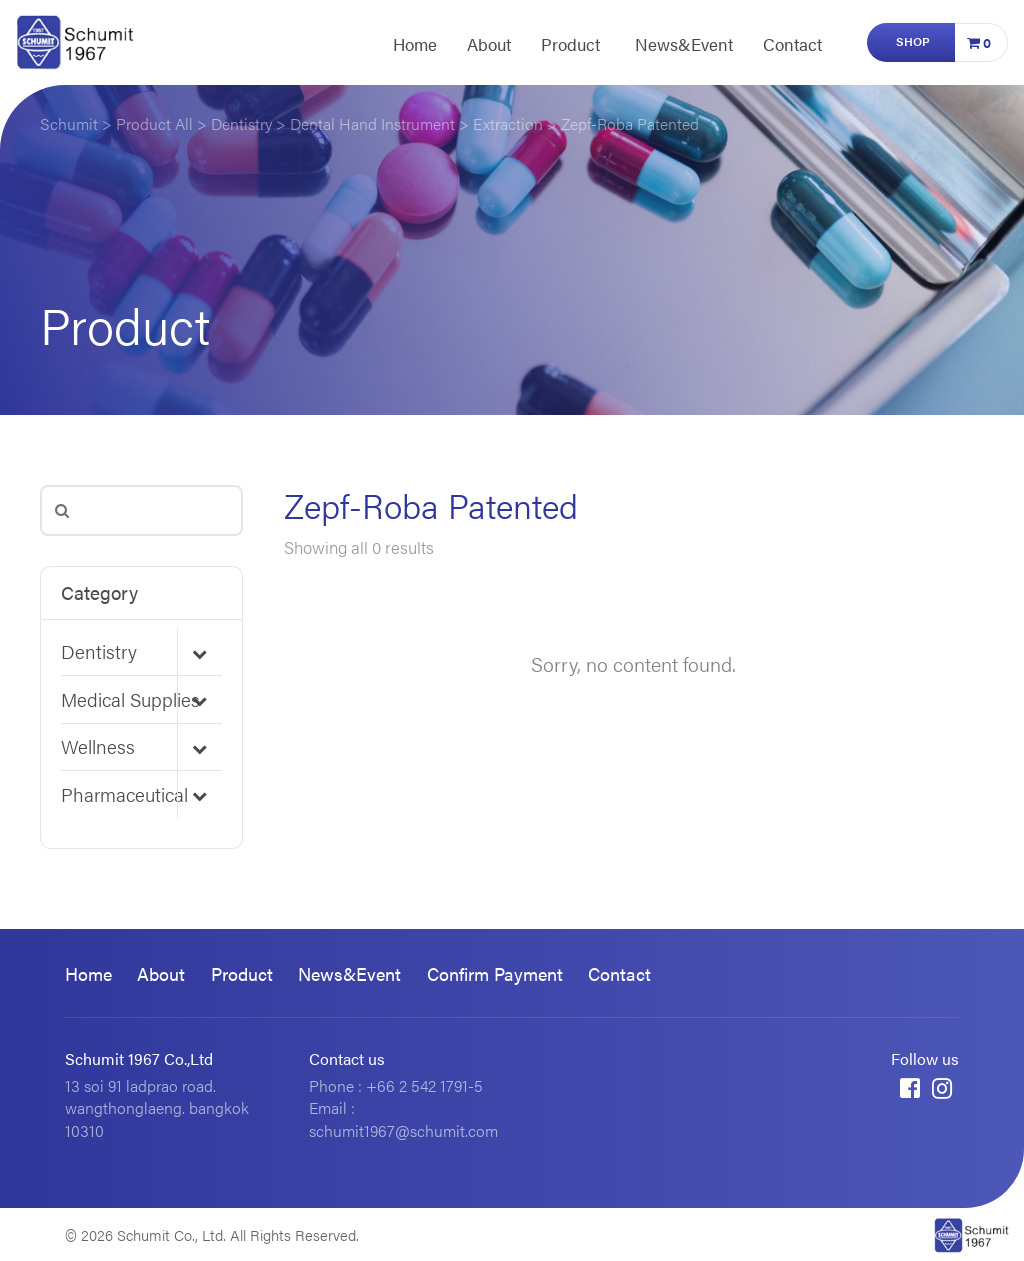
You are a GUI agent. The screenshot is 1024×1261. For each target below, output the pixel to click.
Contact (792, 44)
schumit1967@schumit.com (403, 1130)
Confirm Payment (495, 973)
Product (570, 44)
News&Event (684, 44)
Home (415, 44)
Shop (913, 41)
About (489, 44)
